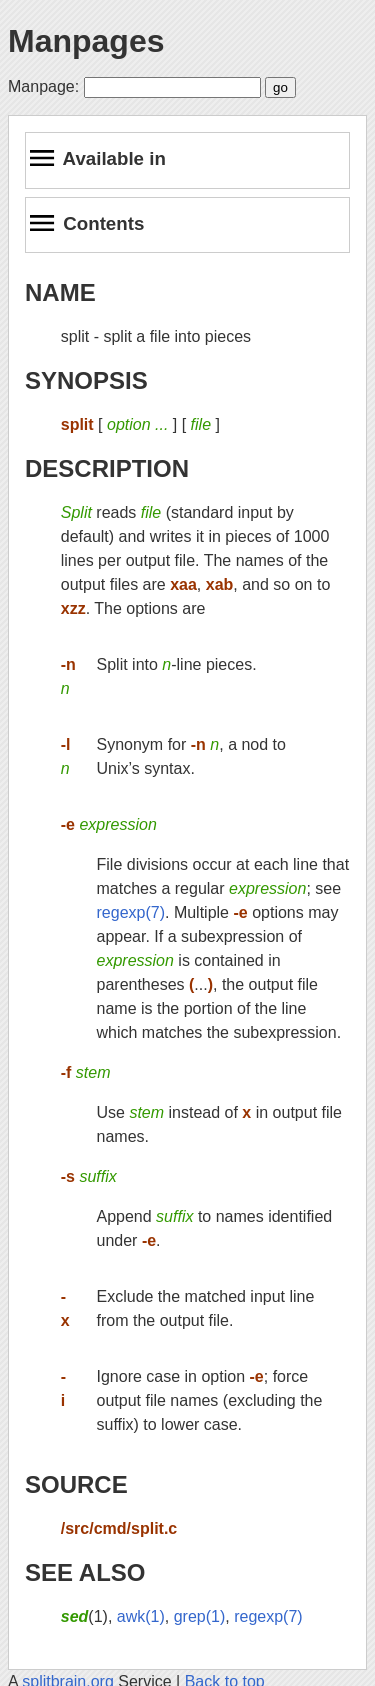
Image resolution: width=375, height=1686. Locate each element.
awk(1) (141, 1616)
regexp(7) (131, 912)
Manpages (86, 41)
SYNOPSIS (86, 380)
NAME (60, 292)
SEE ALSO (85, 1572)
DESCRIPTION (107, 468)
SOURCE (76, 1484)
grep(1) (200, 1616)
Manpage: (43, 86)
